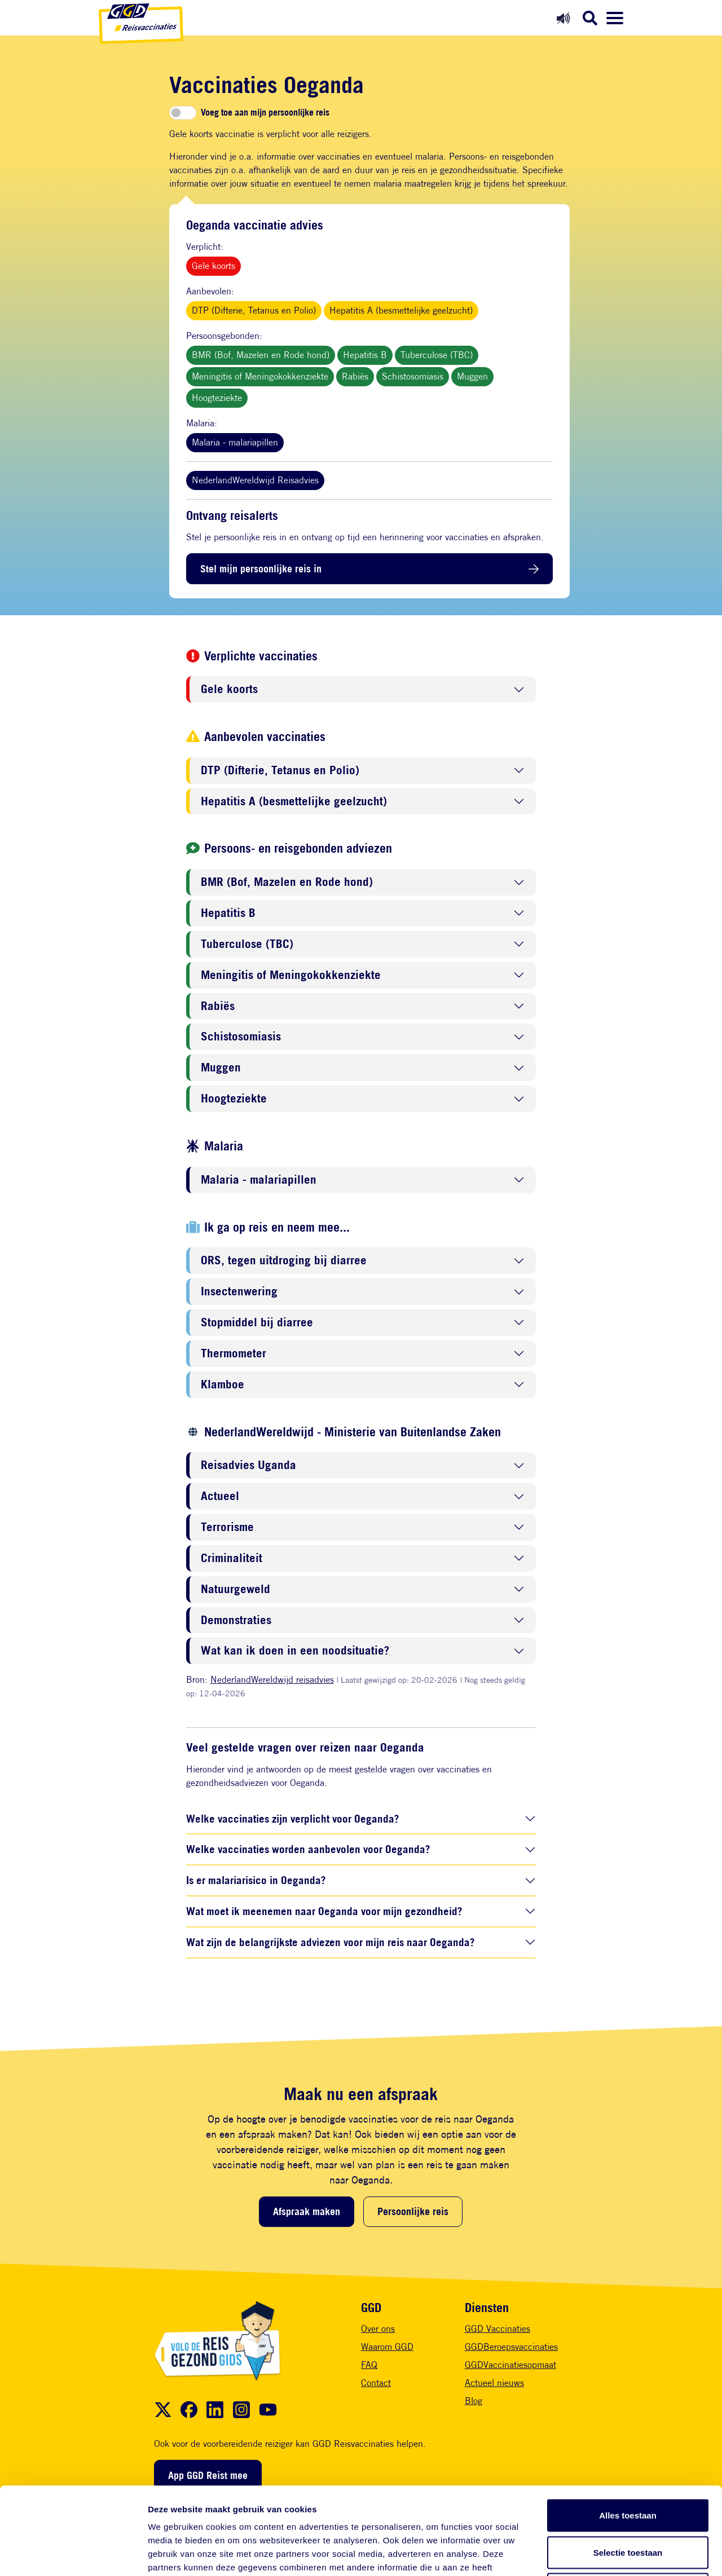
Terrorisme (227, 1527)
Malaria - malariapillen (235, 442)
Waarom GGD (387, 2346)
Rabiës (355, 376)
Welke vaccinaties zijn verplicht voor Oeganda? (292, 1818)
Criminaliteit (231, 1558)
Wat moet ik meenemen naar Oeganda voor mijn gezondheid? (324, 1910)
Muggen (472, 376)
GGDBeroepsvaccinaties (511, 2346)
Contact (376, 2382)
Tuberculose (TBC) (436, 355)
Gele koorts (213, 266)
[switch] (182, 113)
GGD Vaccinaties (497, 2328)
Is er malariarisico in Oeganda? (255, 1879)
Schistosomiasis (412, 376)
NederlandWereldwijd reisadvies (272, 1679)
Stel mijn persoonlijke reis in (261, 568)
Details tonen (609, 2554)
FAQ (369, 2364)
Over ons (378, 2328)
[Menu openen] (614, 18)
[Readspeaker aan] (563, 18)
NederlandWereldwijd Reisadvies (255, 480)
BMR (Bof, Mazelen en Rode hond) (260, 355)
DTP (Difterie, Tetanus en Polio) (254, 310)
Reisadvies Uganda (248, 1465)
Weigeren (627, 2502)
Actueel (220, 1496)
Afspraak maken (306, 2211)
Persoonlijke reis (412, 2211)
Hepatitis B (365, 355)
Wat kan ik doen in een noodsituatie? (295, 1650)
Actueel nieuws (494, 2382)
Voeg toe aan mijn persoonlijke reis (265, 113)
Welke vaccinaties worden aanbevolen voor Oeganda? (308, 1848)
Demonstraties (236, 1620)
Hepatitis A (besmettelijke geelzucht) (401, 310)
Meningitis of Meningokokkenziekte (260, 376)
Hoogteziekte (217, 397)
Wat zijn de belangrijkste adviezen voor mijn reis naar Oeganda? (330, 1941)
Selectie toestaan (628, 2465)
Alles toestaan (628, 2428)
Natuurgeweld (235, 1589)
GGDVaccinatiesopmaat (510, 2364)
